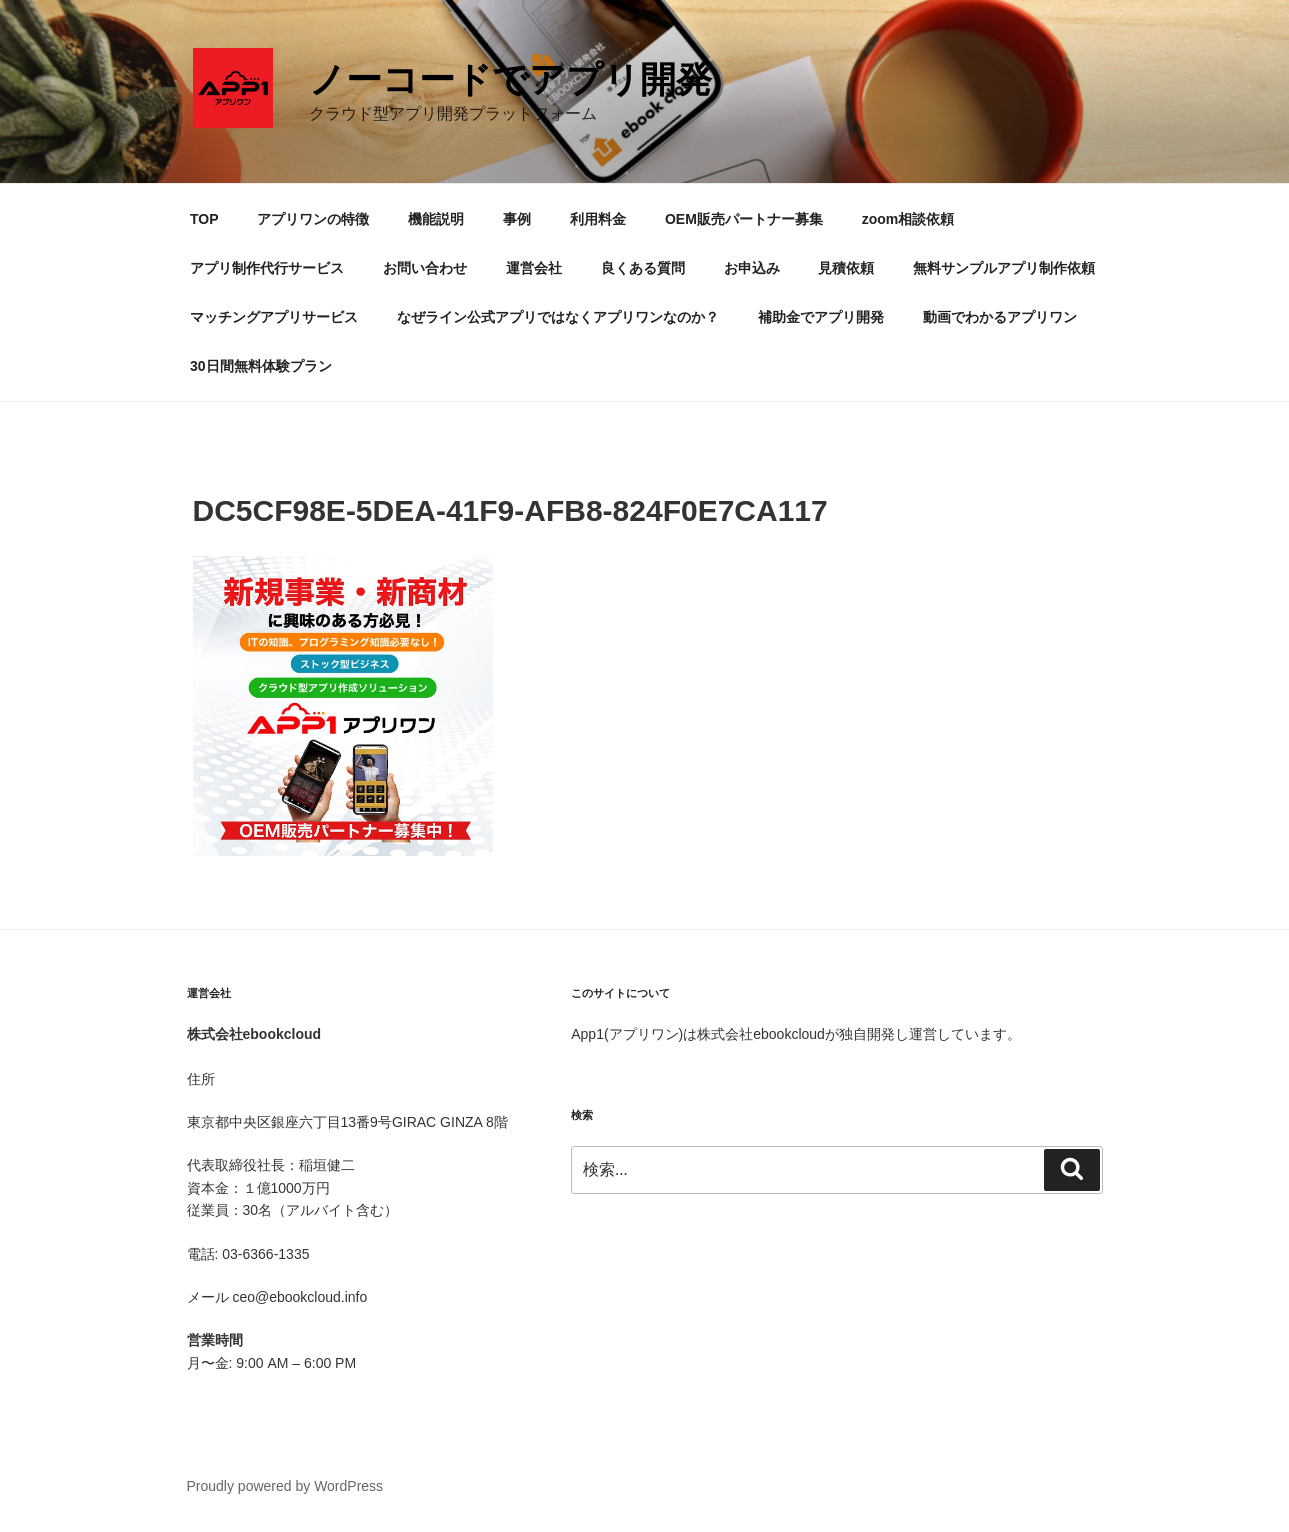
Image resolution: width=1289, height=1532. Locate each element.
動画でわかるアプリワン (1000, 317)
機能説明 (436, 219)
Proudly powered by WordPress (285, 1486)
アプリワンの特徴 (313, 219)
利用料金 (598, 219)
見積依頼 (846, 268)
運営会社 (534, 268)
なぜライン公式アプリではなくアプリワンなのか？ (558, 317)
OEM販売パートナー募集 (744, 219)
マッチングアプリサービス (274, 317)
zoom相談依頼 (908, 219)
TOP (204, 219)
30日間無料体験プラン (261, 366)
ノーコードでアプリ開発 (510, 79)
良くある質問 (643, 268)
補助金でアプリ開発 (821, 317)
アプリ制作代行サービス (267, 268)
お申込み (752, 268)
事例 (517, 219)
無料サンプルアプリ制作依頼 (1004, 268)
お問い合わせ (425, 268)
